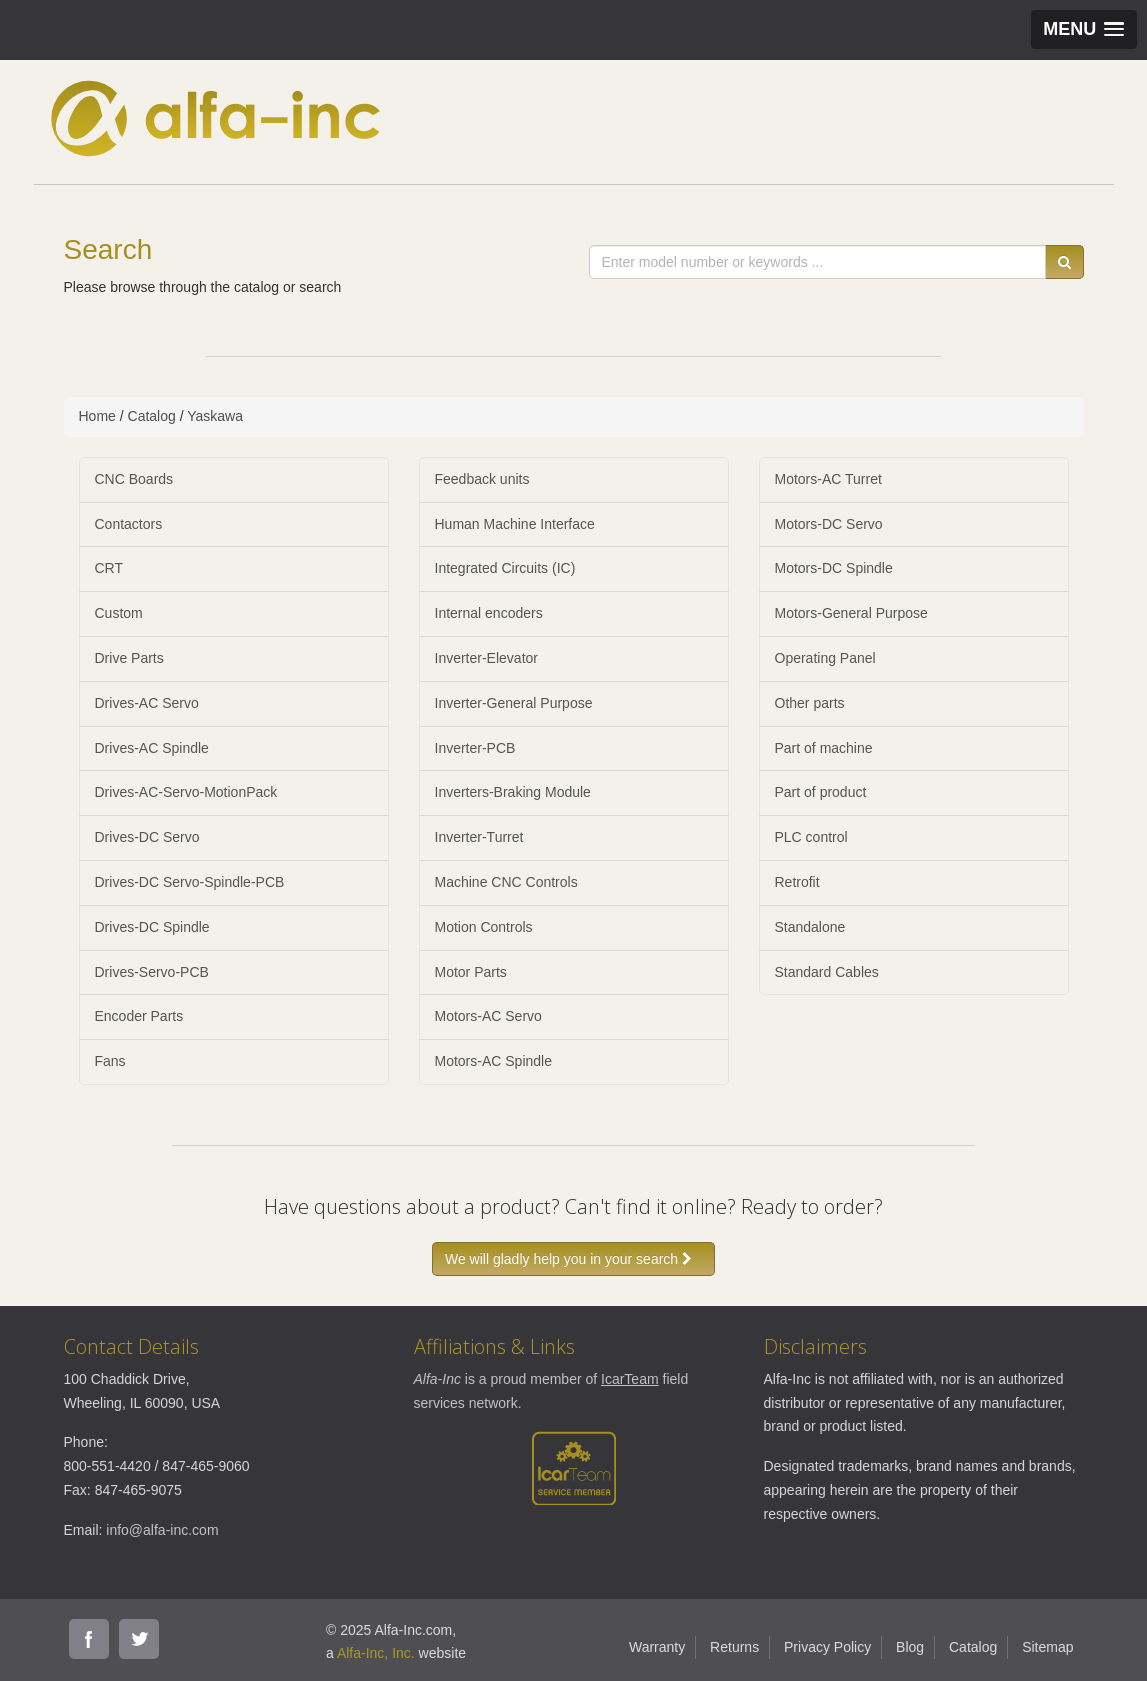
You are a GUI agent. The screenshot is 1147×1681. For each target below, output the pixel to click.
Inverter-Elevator (486, 658)
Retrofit (797, 882)
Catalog (152, 416)
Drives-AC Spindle (152, 748)
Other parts (810, 703)
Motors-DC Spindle (834, 568)
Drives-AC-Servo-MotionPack (186, 792)
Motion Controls (484, 927)
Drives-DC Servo (147, 837)
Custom (119, 613)
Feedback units (482, 479)
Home (97, 416)
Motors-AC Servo (488, 1016)
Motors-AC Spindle (494, 1061)
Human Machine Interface (515, 524)
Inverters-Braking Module (513, 792)
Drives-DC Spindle (152, 927)
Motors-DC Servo (829, 524)
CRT (109, 568)
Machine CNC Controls (506, 882)
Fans (110, 1061)
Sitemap (1047, 1647)
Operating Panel (825, 658)
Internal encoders (489, 613)
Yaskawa (215, 416)
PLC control (811, 837)
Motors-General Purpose (851, 613)
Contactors (129, 524)
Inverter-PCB (475, 748)
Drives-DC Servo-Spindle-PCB (190, 882)
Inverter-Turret (479, 837)
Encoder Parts (139, 1016)
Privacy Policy (827, 1647)
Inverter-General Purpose (514, 703)
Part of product (821, 792)
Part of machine (824, 748)
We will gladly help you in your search (573, 1259)
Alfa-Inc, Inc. (376, 1653)
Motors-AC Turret (828, 479)
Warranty (657, 1647)
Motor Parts (471, 972)
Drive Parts (129, 658)
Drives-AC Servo (147, 703)
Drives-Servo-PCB (152, 972)
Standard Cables (827, 972)
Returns (734, 1647)
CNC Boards (134, 479)
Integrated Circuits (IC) (505, 568)
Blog (910, 1647)
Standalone (810, 927)
